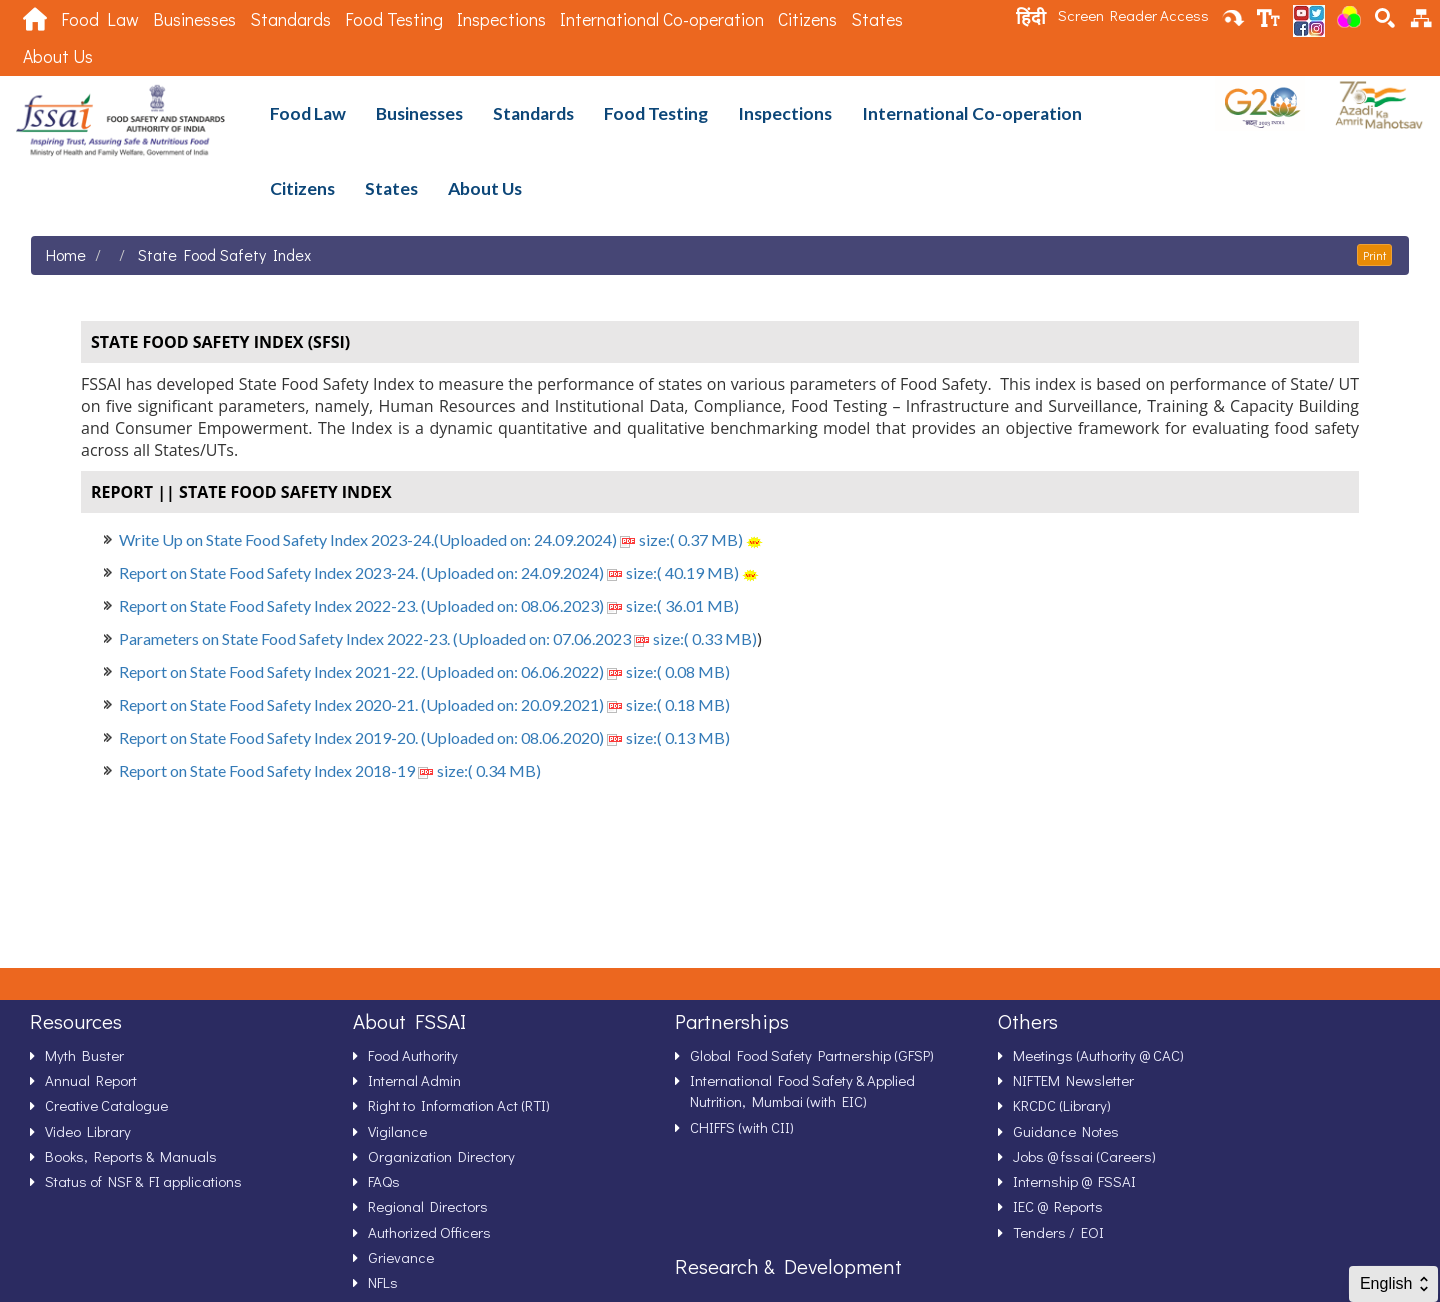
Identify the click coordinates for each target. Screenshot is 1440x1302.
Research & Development (788, 1266)
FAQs (384, 1181)
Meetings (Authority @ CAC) (1098, 1055)
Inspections (501, 19)
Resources (76, 1021)
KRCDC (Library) (1062, 1105)
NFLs (383, 1282)
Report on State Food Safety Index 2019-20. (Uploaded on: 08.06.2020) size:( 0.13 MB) (424, 737)
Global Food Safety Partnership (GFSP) (812, 1055)
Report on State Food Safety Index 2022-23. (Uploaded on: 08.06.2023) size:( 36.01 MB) (429, 605)
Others (1028, 1021)
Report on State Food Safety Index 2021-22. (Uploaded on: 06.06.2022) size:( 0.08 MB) (424, 671)
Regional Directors (428, 1206)
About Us (58, 56)
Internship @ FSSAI (1074, 1181)
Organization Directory (441, 1156)
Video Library (88, 1131)
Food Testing (394, 19)
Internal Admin (414, 1080)
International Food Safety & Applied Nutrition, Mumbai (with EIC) (802, 1090)
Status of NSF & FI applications (143, 1181)
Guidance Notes (1066, 1131)
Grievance (401, 1257)
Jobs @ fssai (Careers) (1084, 1156)
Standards (290, 19)
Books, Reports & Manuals (131, 1156)
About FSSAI (409, 1021)
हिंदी (1031, 17)
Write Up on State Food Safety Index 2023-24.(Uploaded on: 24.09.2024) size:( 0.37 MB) (431, 539)
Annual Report (91, 1080)
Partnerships (732, 1021)
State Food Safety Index (224, 254)
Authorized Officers (429, 1232)
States (877, 19)
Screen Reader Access (1133, 15)
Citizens (807, 19)
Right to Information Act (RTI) (459, 1105)
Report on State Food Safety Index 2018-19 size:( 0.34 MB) (330, 770)
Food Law (100, 19)
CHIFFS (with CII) (742, 1127)
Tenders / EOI (1058, 1232)
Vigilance (397, 1131)
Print (1374, 255)
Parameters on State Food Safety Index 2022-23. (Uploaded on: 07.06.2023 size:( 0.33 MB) (438, 638)
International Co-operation (662, 19)
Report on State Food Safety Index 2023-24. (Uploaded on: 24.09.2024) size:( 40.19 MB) (429, 572)
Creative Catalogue (106, 1105)
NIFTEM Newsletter (1073, 1080)
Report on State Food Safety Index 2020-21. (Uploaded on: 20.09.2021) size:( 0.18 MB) (424, 704)
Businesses (194, 19)
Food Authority (413, 1055)
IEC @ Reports (1058, 1206)
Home (66, 254)
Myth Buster (84, 1055)
